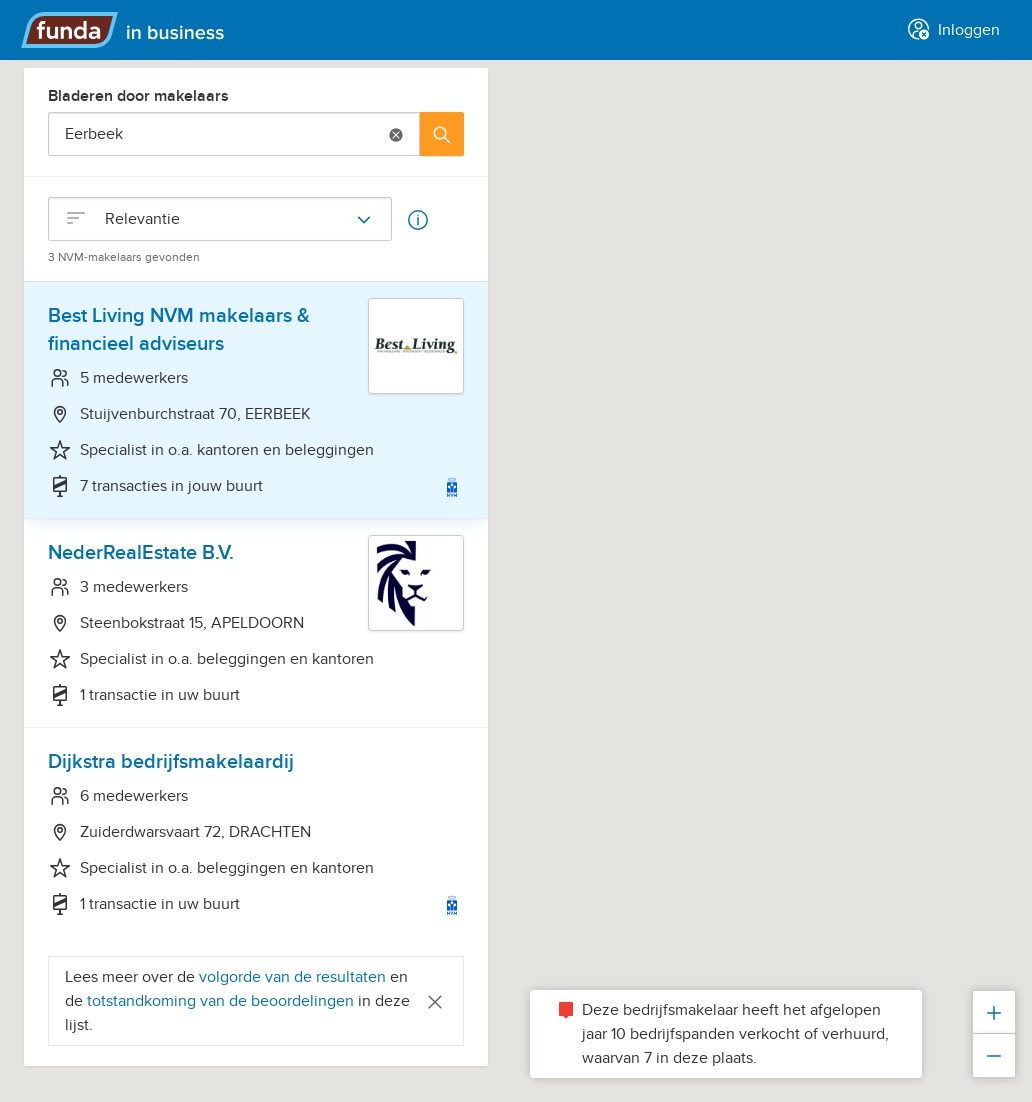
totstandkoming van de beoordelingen (222, 1001)
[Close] (435, 1000)
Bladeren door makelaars (138, 96)
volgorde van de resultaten (292, 977)
